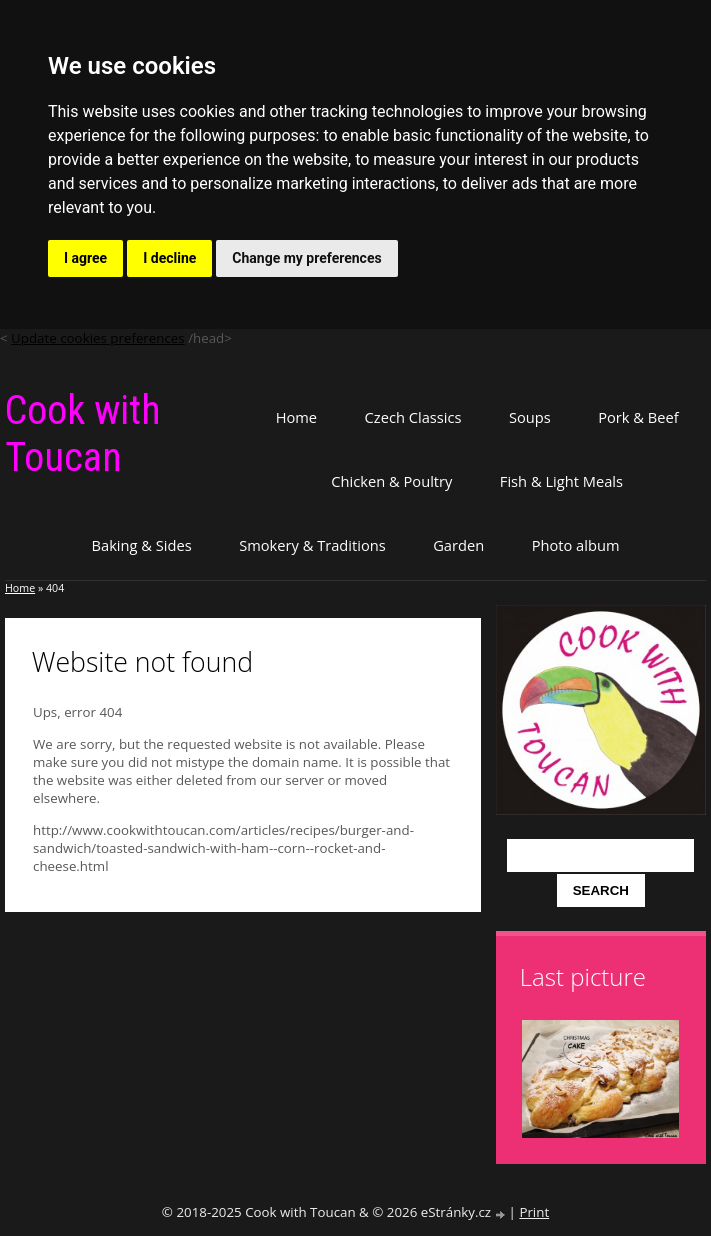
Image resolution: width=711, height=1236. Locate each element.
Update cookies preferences (98, 338)
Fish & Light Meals (561, 481)
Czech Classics (413, 417)
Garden (458, 545)
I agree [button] (85, 258)
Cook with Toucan (83, 434)
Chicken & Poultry (391, 481)
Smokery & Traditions (312, 545)
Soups (530, 417)
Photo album (576, 545)
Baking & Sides (142, 545)
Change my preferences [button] (306, 258)
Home (296, 417)
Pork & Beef (638, 417)
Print (534, 1212)
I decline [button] (169, 258)
